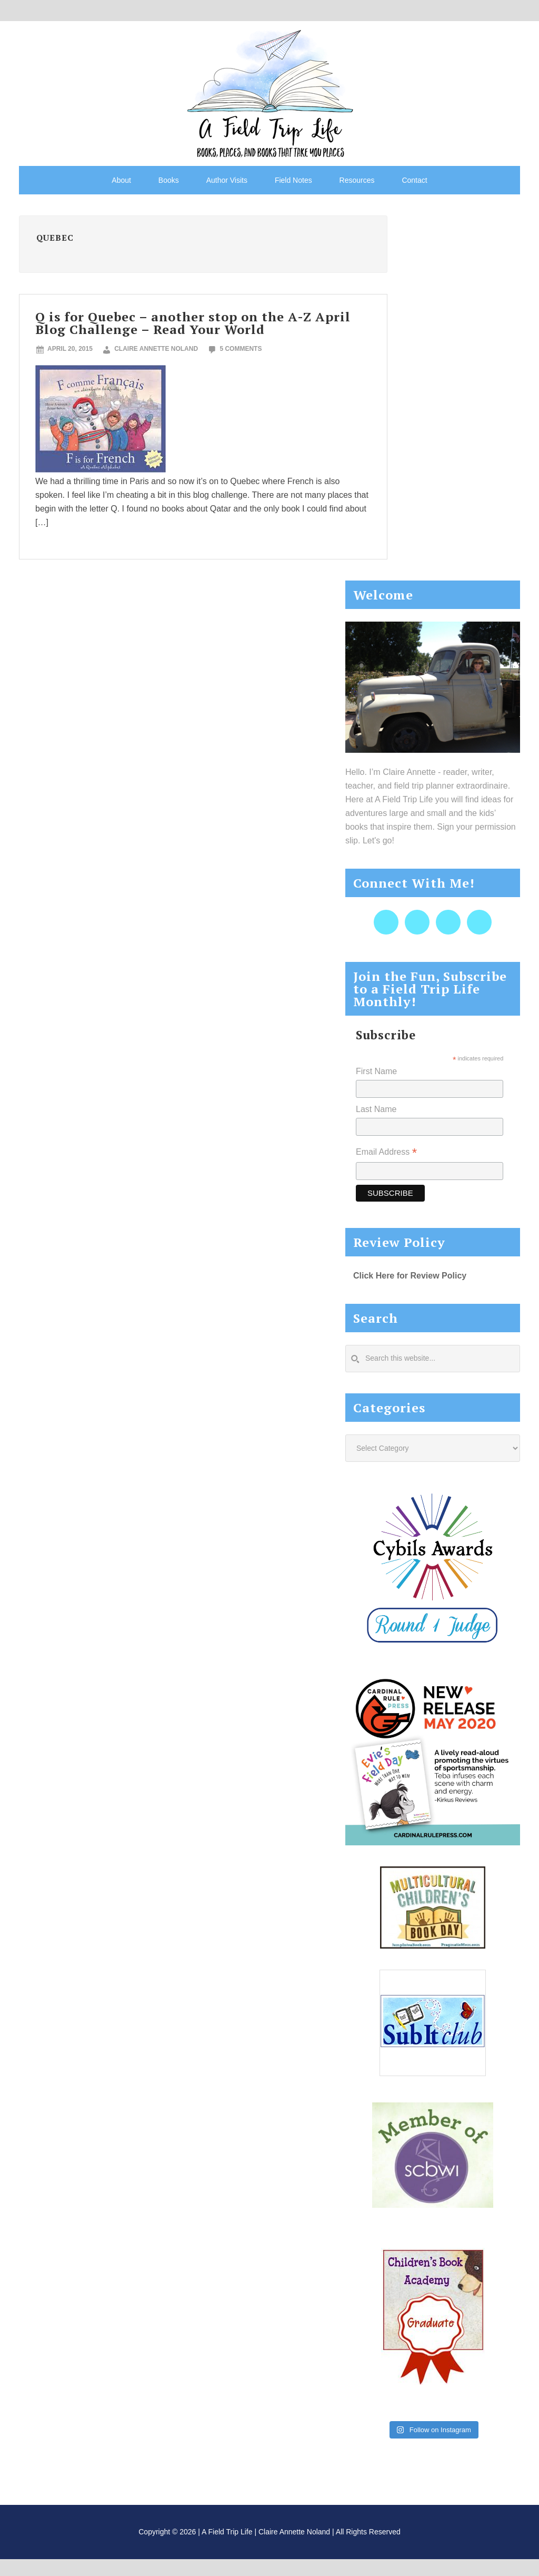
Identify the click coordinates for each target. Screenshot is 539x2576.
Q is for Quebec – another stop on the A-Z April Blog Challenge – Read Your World (193, 323)
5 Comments (240, 348)
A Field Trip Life (269, 92)
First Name (376, 1071)
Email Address (386, 1153)
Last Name (376, 1109)
